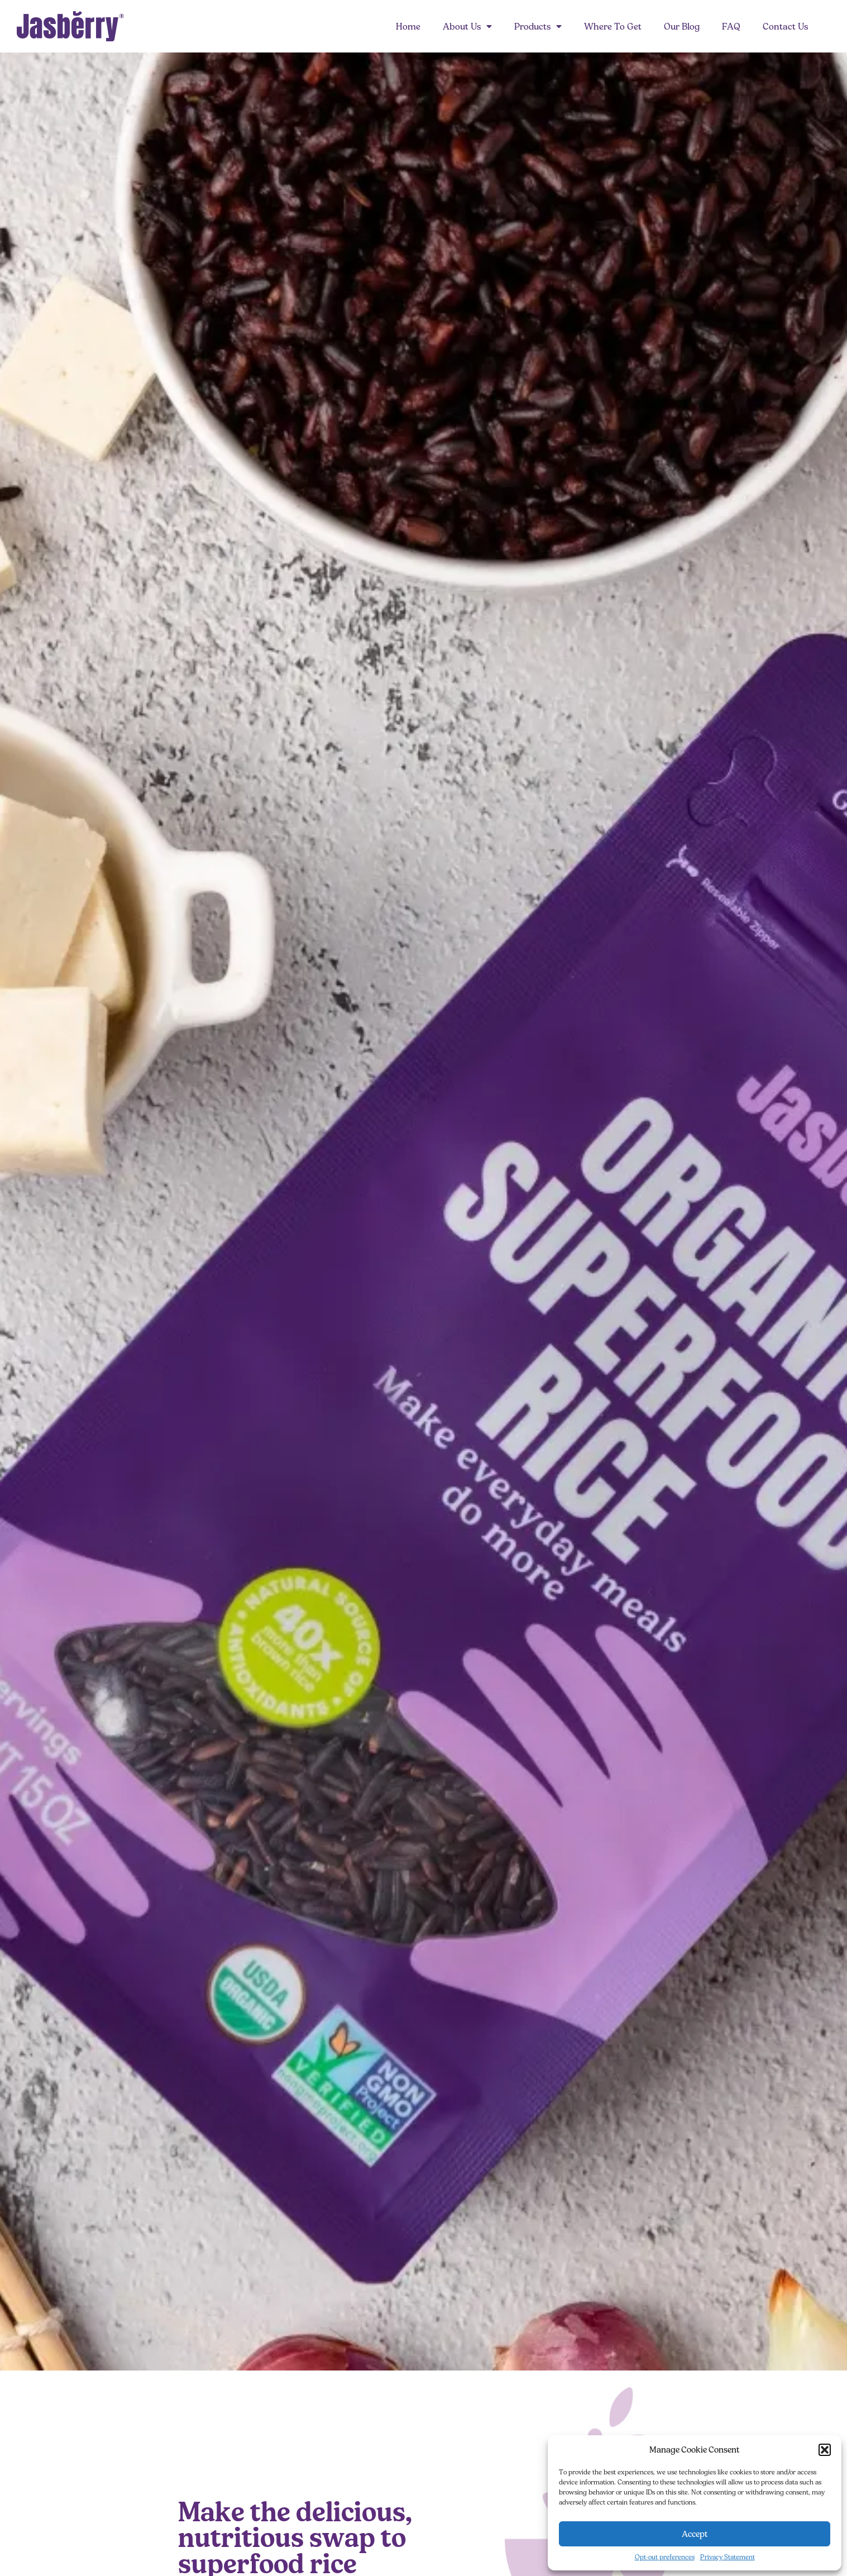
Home (408, 26)
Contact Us (785, 26)
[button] (824, 2449)
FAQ (731, 26)
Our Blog (682, 26)
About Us (467, 26)
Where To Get (613, 26)
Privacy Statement (727, 2557)
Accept (695, 2534)
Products (538, 26)
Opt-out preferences (665, 2557)
